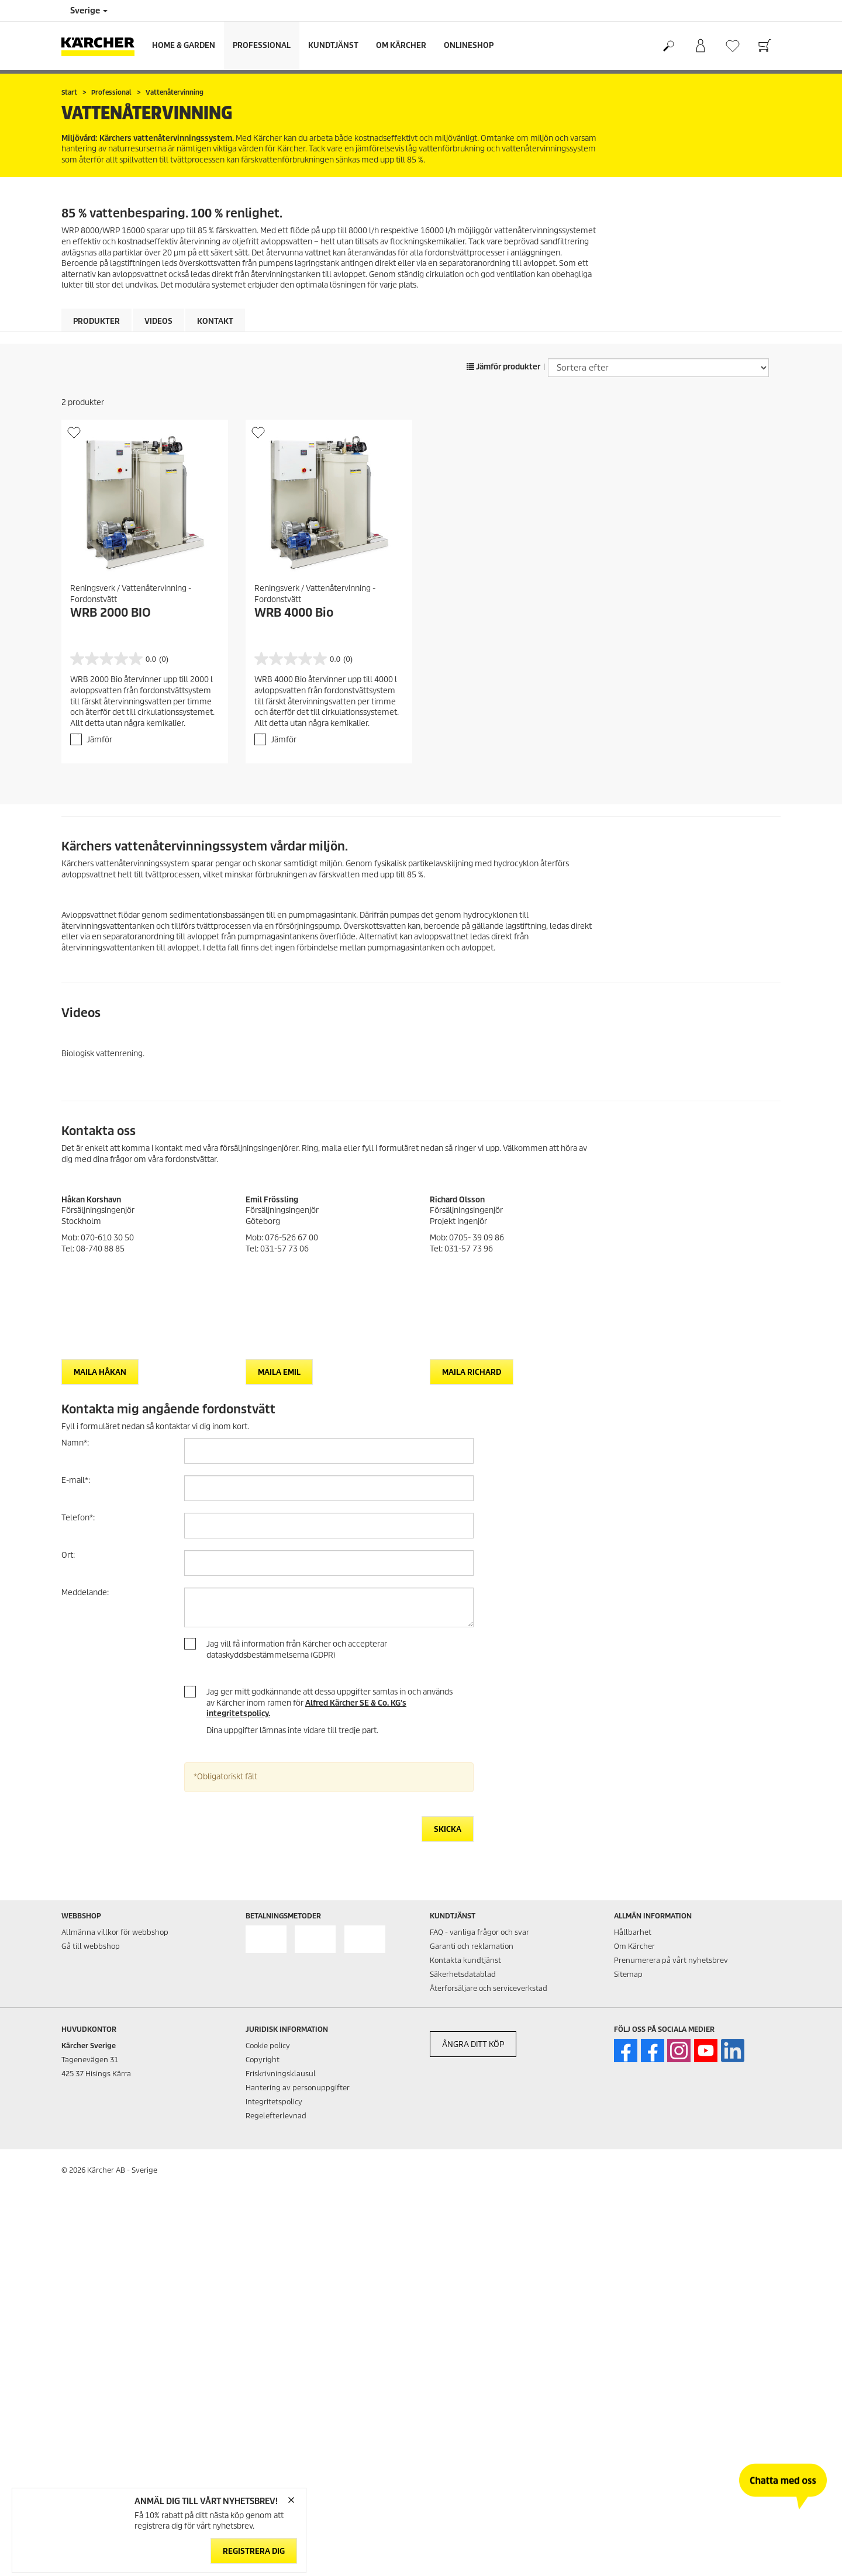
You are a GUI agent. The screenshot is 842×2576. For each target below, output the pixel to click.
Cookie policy (268, 2045)
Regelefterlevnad (276, 2115)
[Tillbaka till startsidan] (102, 46)
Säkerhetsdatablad (463, 1974)
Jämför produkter (503, 367)
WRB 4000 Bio (293, 612)
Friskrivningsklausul (281, 2073)
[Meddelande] (329, 1607)
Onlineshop (469, 45)
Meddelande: (85, 1593)
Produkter (96, 321)
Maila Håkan (100, 1372)
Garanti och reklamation (471, 1946)
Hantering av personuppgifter (298, 2087)
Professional (262, 45)
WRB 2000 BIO (110, 612)
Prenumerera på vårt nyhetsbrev (671, 1960)
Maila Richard (471, 1372)
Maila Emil (279, 1372)
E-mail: (75, 1480)
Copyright (262, 2059)
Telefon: (78, 1518)
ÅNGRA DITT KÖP (473, 2044)
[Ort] (329, 1563)
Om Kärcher (401, 45)
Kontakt (215, 321)
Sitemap (628, 1974)
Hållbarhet (632, 1932)
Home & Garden (183, 45)
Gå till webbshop (90, 1946)
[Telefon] (329, 1525)
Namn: (75, 1443)
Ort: (68, 1555)
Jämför (99, 740)
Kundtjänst (333, 45)
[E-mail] (329, 1488)
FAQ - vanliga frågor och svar (479, 1932)
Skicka (447, 1829)
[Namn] (329, 1451)
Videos (158, 321)
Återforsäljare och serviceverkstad (488, 1988)
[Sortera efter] (658, 367)
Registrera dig (254, 2551)
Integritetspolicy (274, 2101)
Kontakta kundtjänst (465, 1960)
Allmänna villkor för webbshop (114, 1932)
